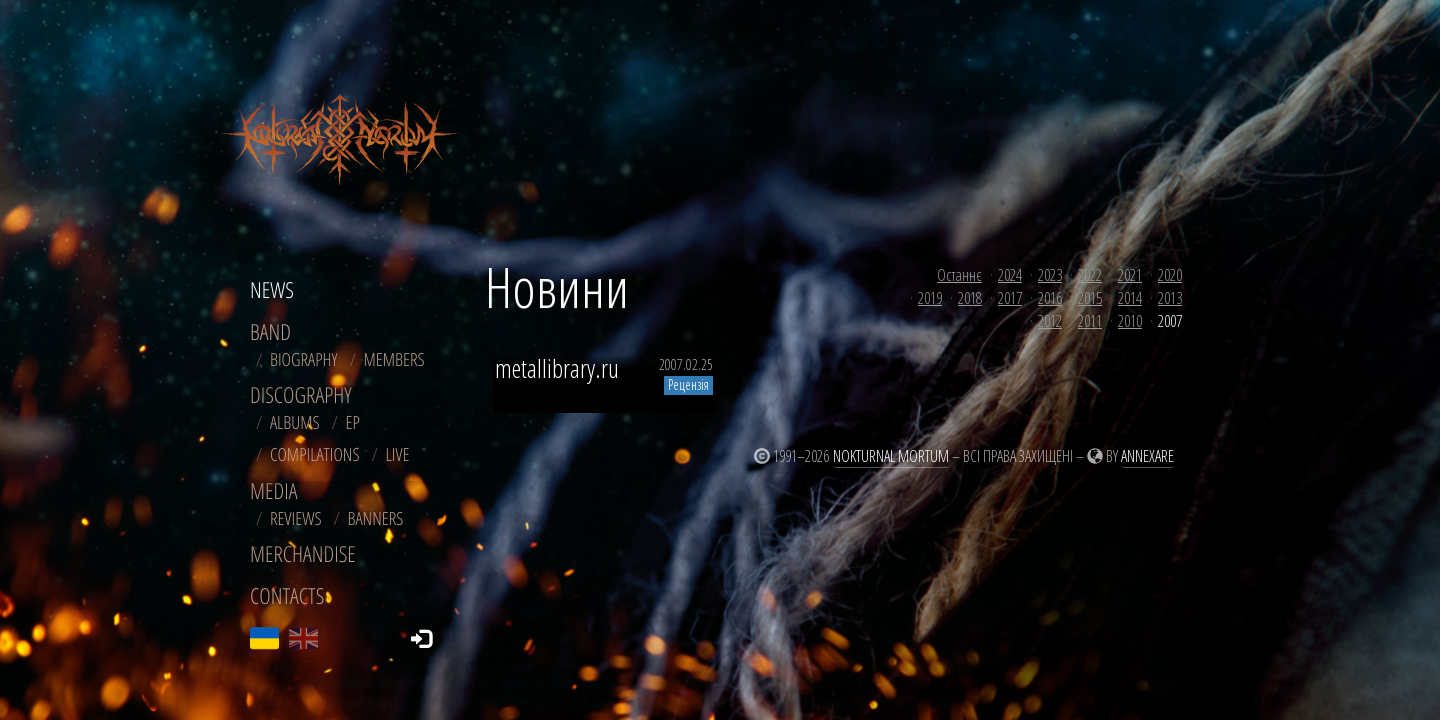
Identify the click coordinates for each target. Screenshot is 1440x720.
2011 (1090, 321)
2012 (1050, 321)
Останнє (959, 275)
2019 (930, 298)
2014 (1130, 298)
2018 (970, 298)
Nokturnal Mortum (891, 456)
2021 (1130, 275)
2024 (1010, 275)
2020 (1170, 275)
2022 (1090, 275)
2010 (1130, 321)
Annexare (1147, 456)
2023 (1050, 275)
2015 (1090, 298)
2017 (1010, 298)
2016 (1050, 298)
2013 (1170, 298)
